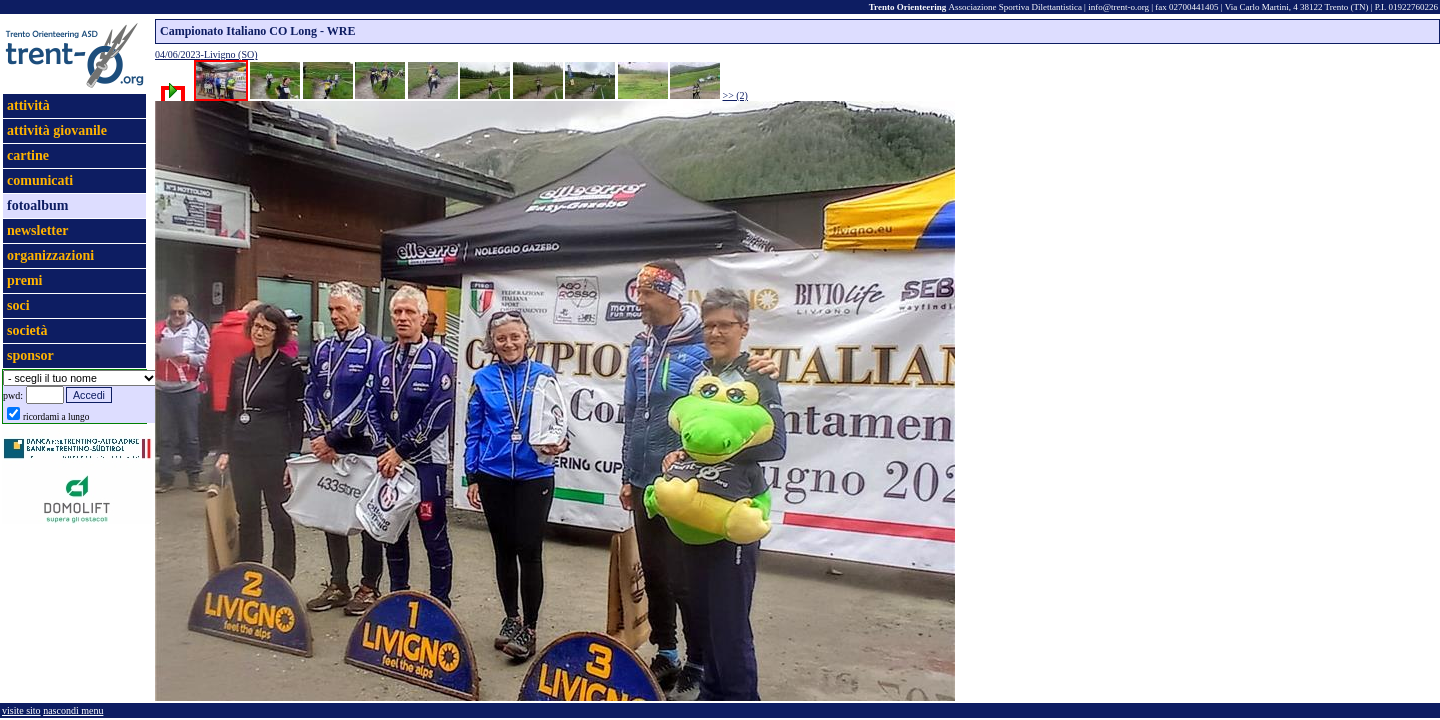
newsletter (37, 230)
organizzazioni (50, 255)
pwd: (13, 395)
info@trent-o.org (1118, 7)
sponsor (30, 355)
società (27, 330)
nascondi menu (73, 710)
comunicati (40, 180)
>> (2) (735, 95)
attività (28, 105)
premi (25, 280)
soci (18, 305)
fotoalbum (37, 205)
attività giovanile (57, 130)
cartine (28, 155)
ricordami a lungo (56, 417)
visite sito (21, 710)
